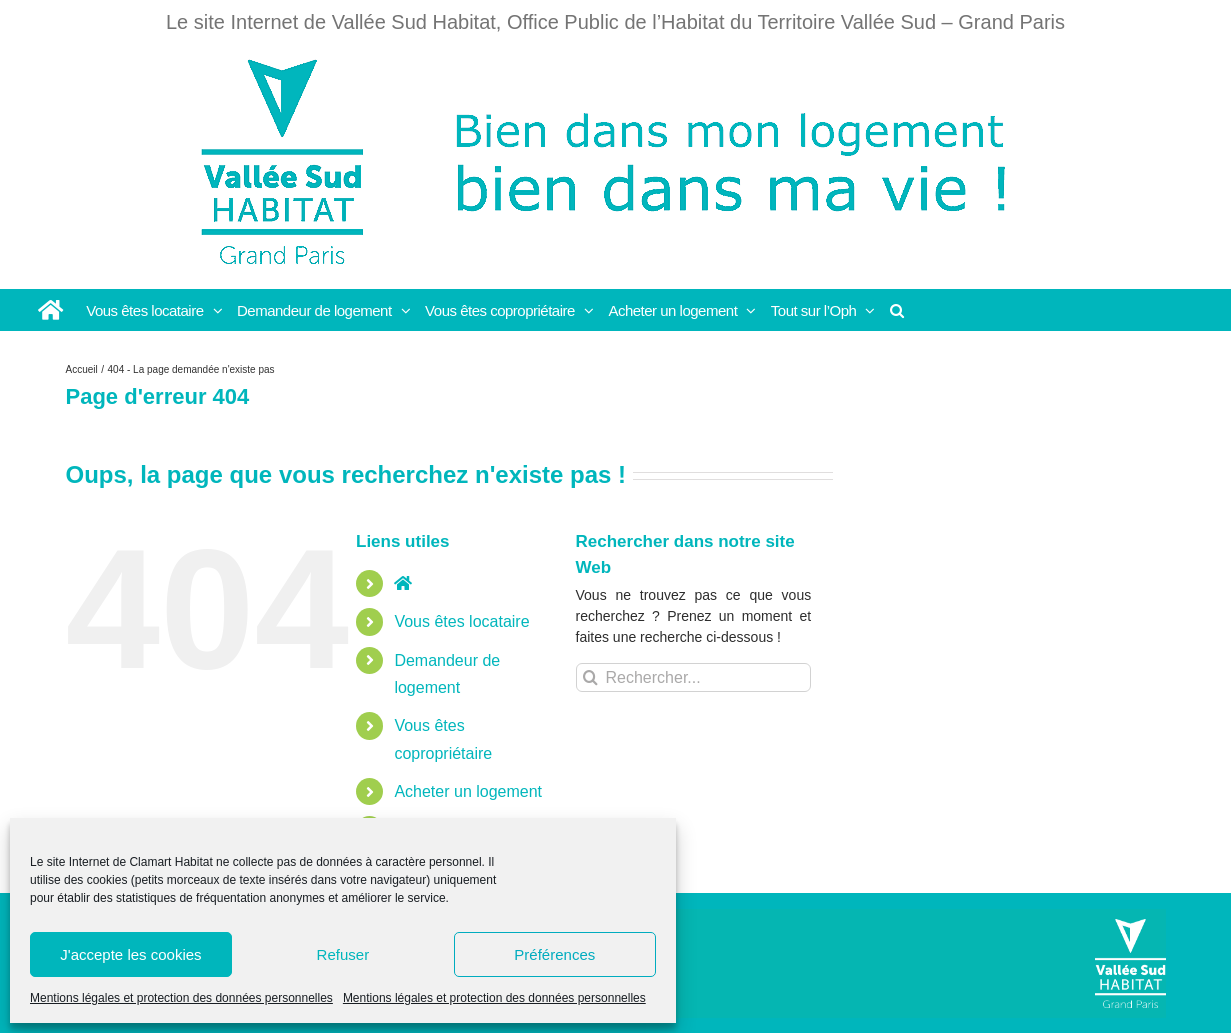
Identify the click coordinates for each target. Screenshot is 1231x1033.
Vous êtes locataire (461, 621)
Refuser (343, 954)
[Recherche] (590, 677)
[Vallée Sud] (1130, 964)
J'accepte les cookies (130, 954)
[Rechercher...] (694, 677)
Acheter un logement (468, 791)
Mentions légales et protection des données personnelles (181, 998)
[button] (897, 310)
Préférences (554, 954)
